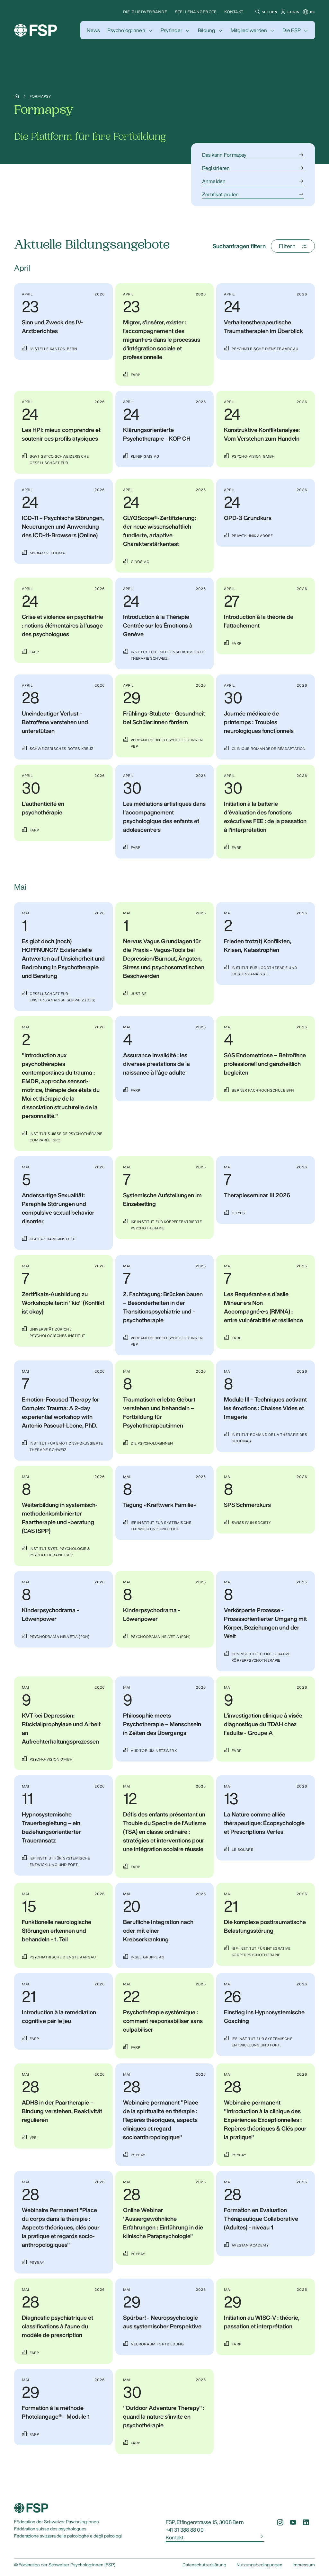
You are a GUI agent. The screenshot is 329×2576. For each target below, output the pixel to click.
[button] (265, 12)
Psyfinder (171, 30)
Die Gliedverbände (145, 11)
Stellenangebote (196, 11)
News (93, 30)
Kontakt (233, 11)
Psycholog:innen (126, 30)
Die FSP (291, 30)
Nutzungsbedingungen (259, 2565)
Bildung (206, 30)
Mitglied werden (249, 30)
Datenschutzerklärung (204, 2565)
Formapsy (40, 96)
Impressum (304, 2565)
